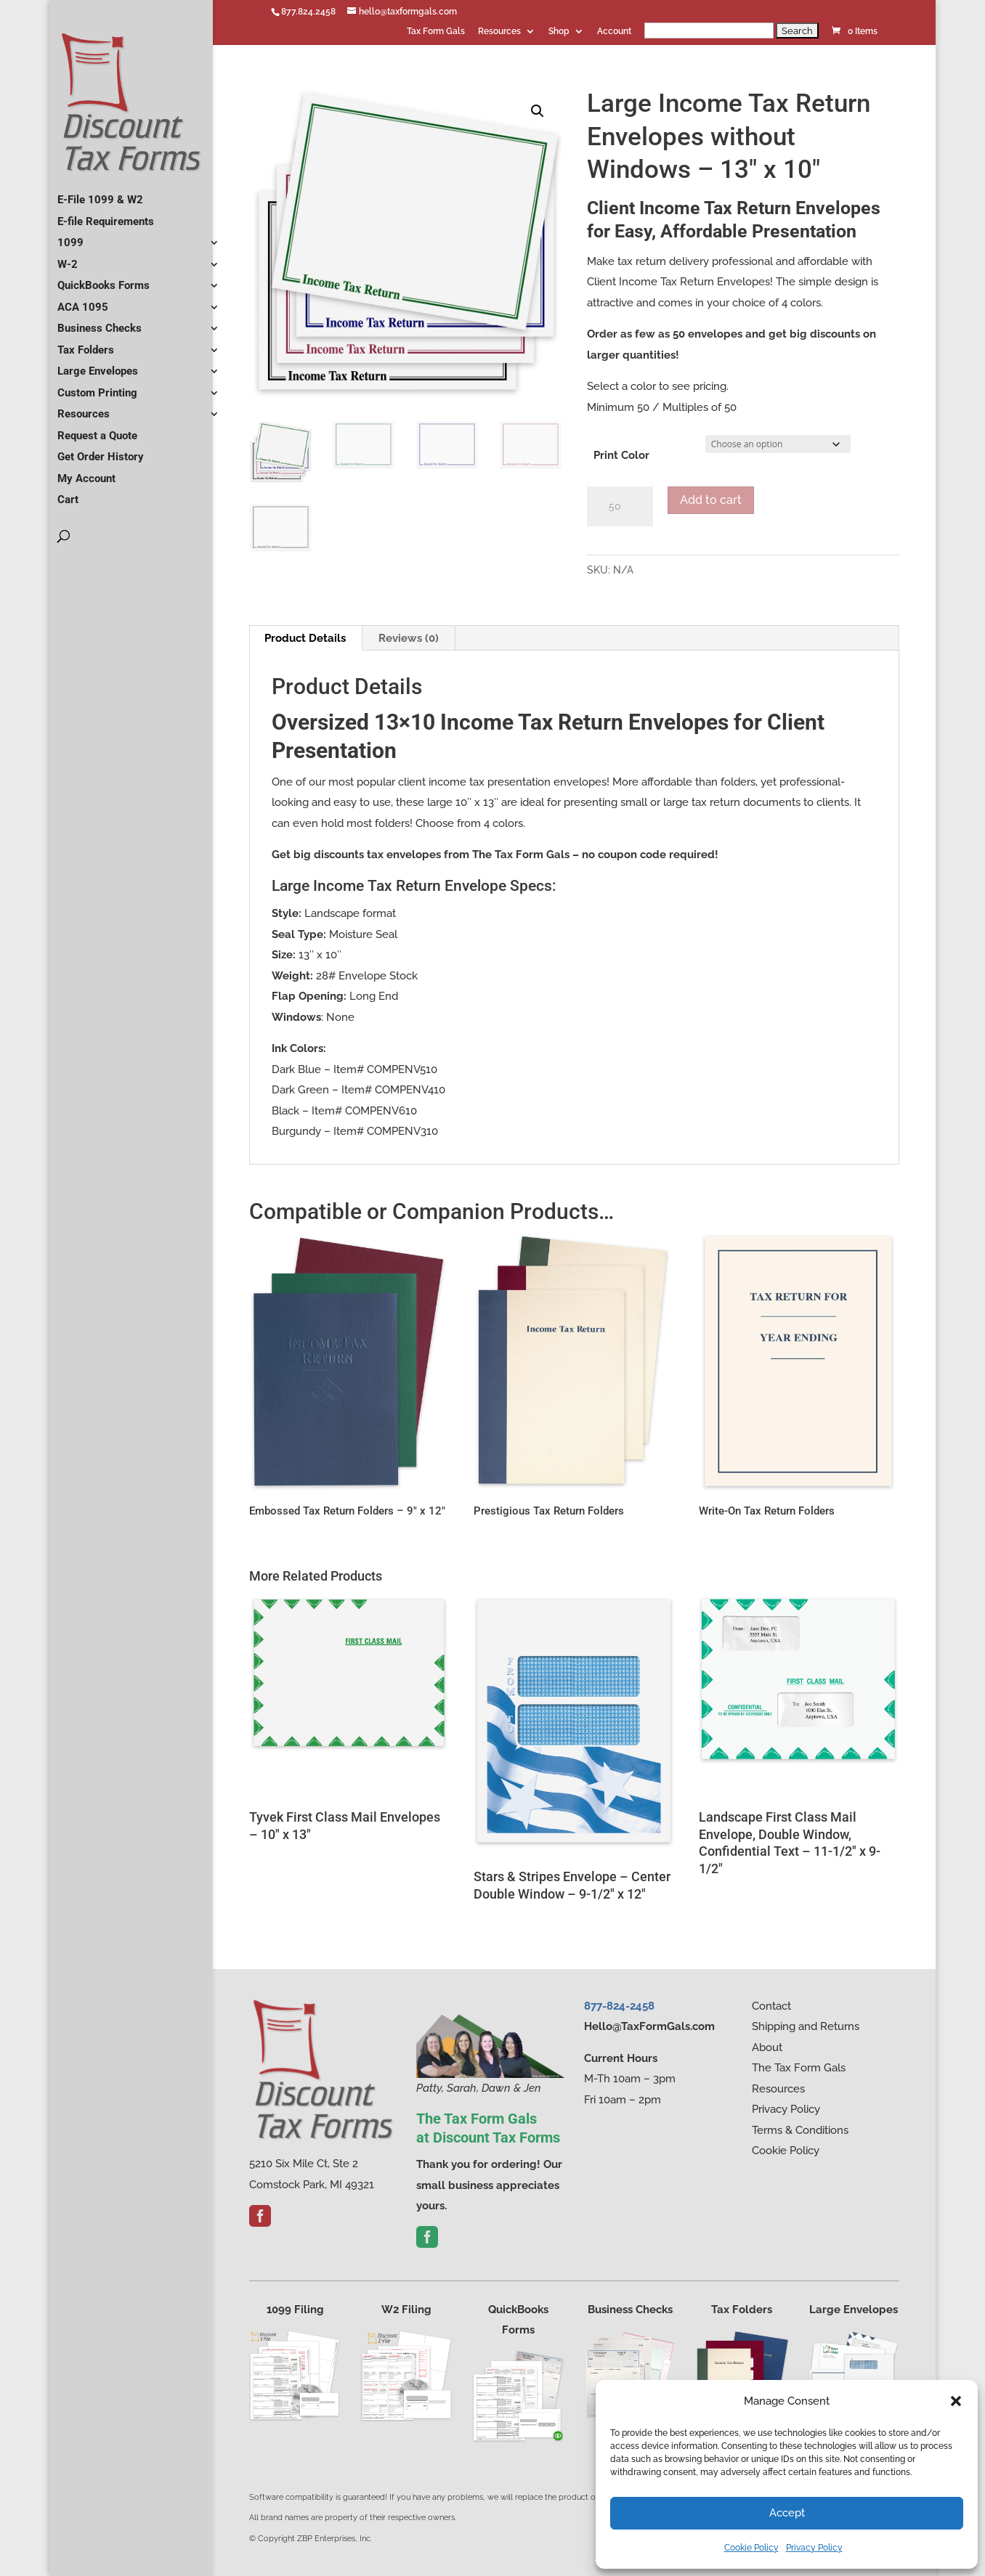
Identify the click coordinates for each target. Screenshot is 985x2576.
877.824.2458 (308, 12)
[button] (956, 2401)
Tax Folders (85, 344)
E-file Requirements (105, 216)
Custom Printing (97, 387)
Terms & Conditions (800, 2130)
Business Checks (99, 322)
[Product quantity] (620, 506)
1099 (70, 237)
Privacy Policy (814, 2548)
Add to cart (711, 500)
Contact (771, 2006)
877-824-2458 (619, 2006)
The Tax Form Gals (799, 2067)
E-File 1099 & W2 (100, 194)
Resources (499, 31)
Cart (67, 494)
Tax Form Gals (436, 31)
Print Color (621, 455)
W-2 (67, 258)
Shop (558, 31)
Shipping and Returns (805, 2026)
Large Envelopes (97, 365)
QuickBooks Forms (103, 279)
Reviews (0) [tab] (408, 638)
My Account (86, 473)
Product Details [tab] (305, 638)
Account (614, 31)
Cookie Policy (751, 2548)
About (767, 2047)
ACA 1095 (82, 301)
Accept (787, 2512)
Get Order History (100, 451)
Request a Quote (97, 430)
